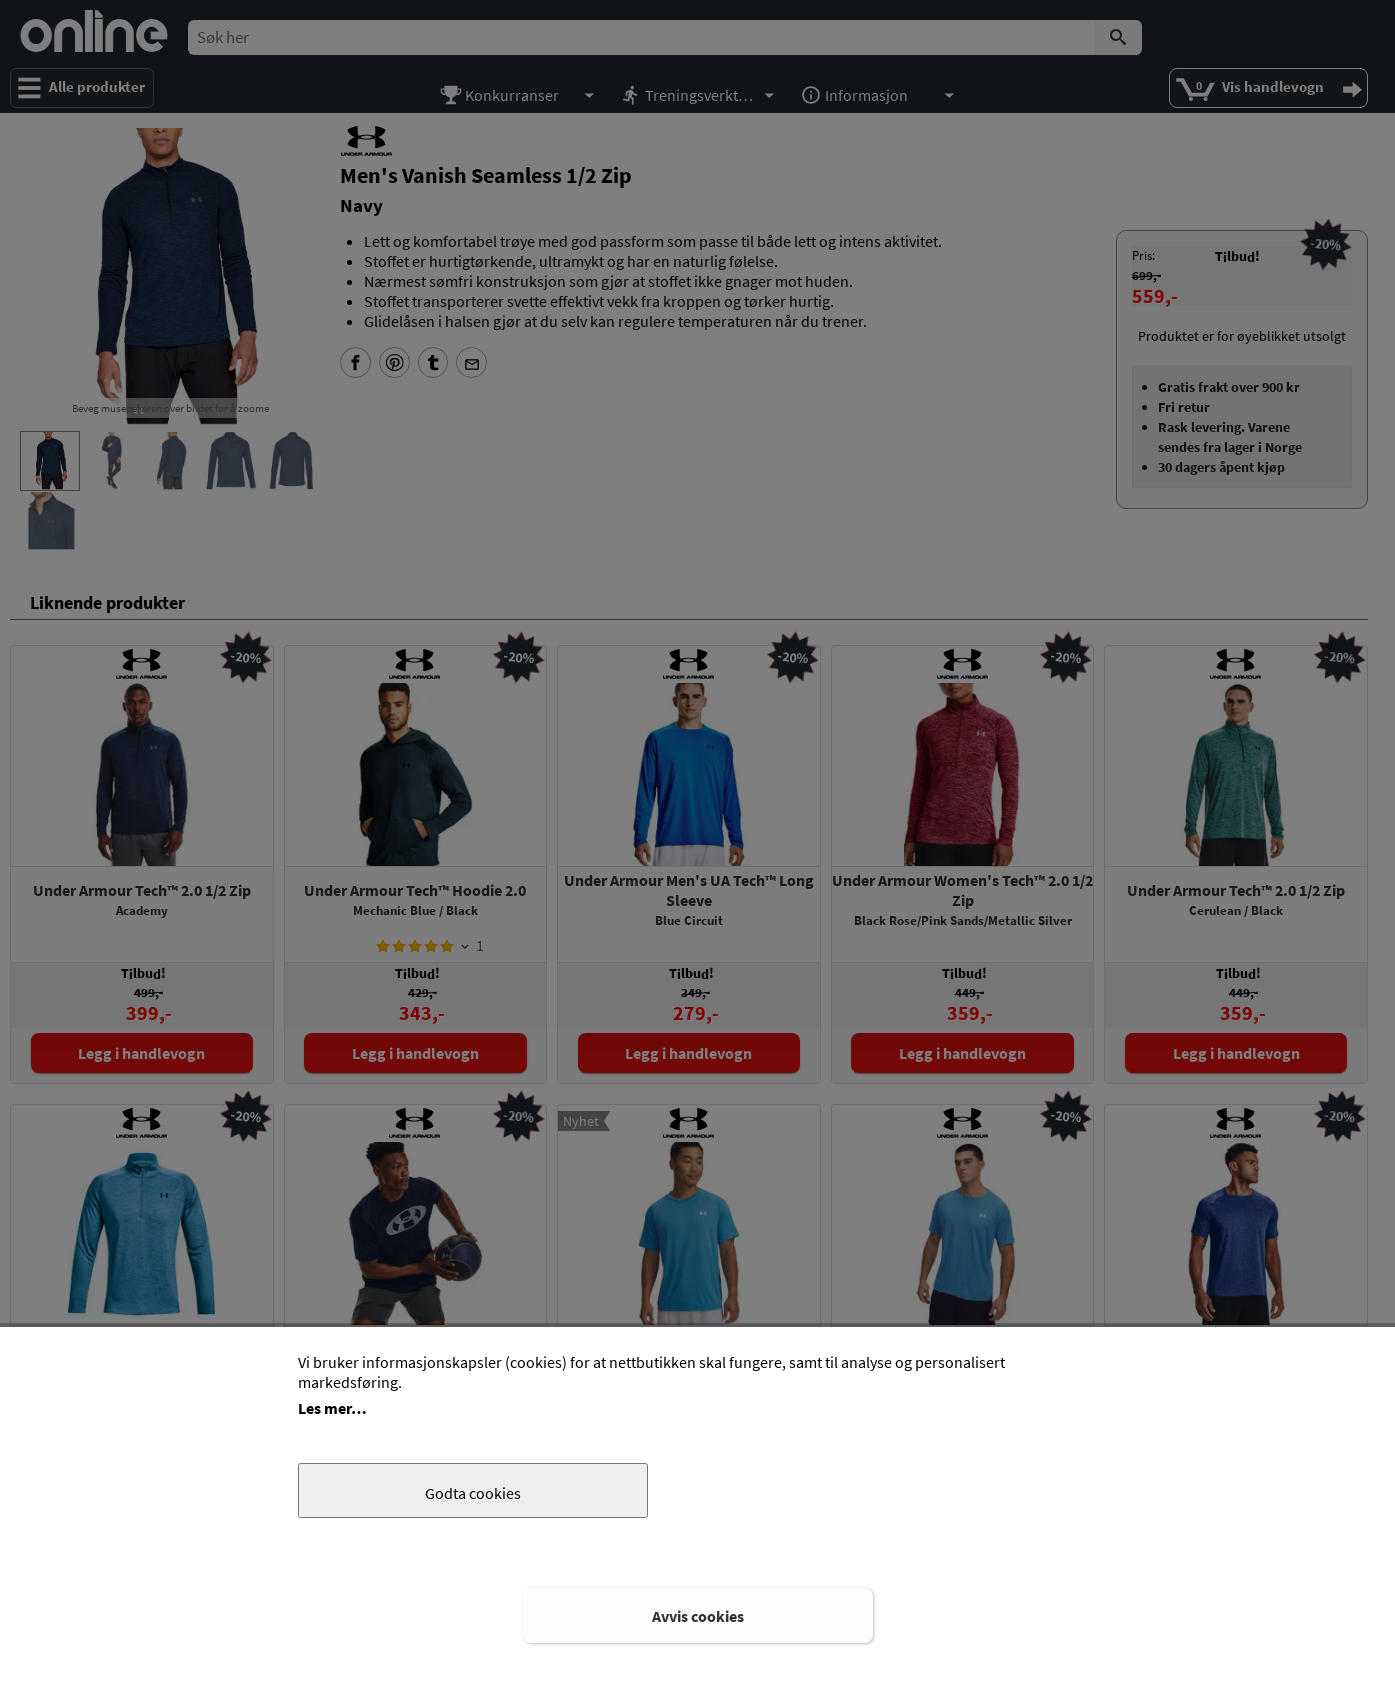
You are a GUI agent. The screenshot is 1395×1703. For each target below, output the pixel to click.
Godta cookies (473, 1493)
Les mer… (332, 1408)
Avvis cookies (698, 1616)
